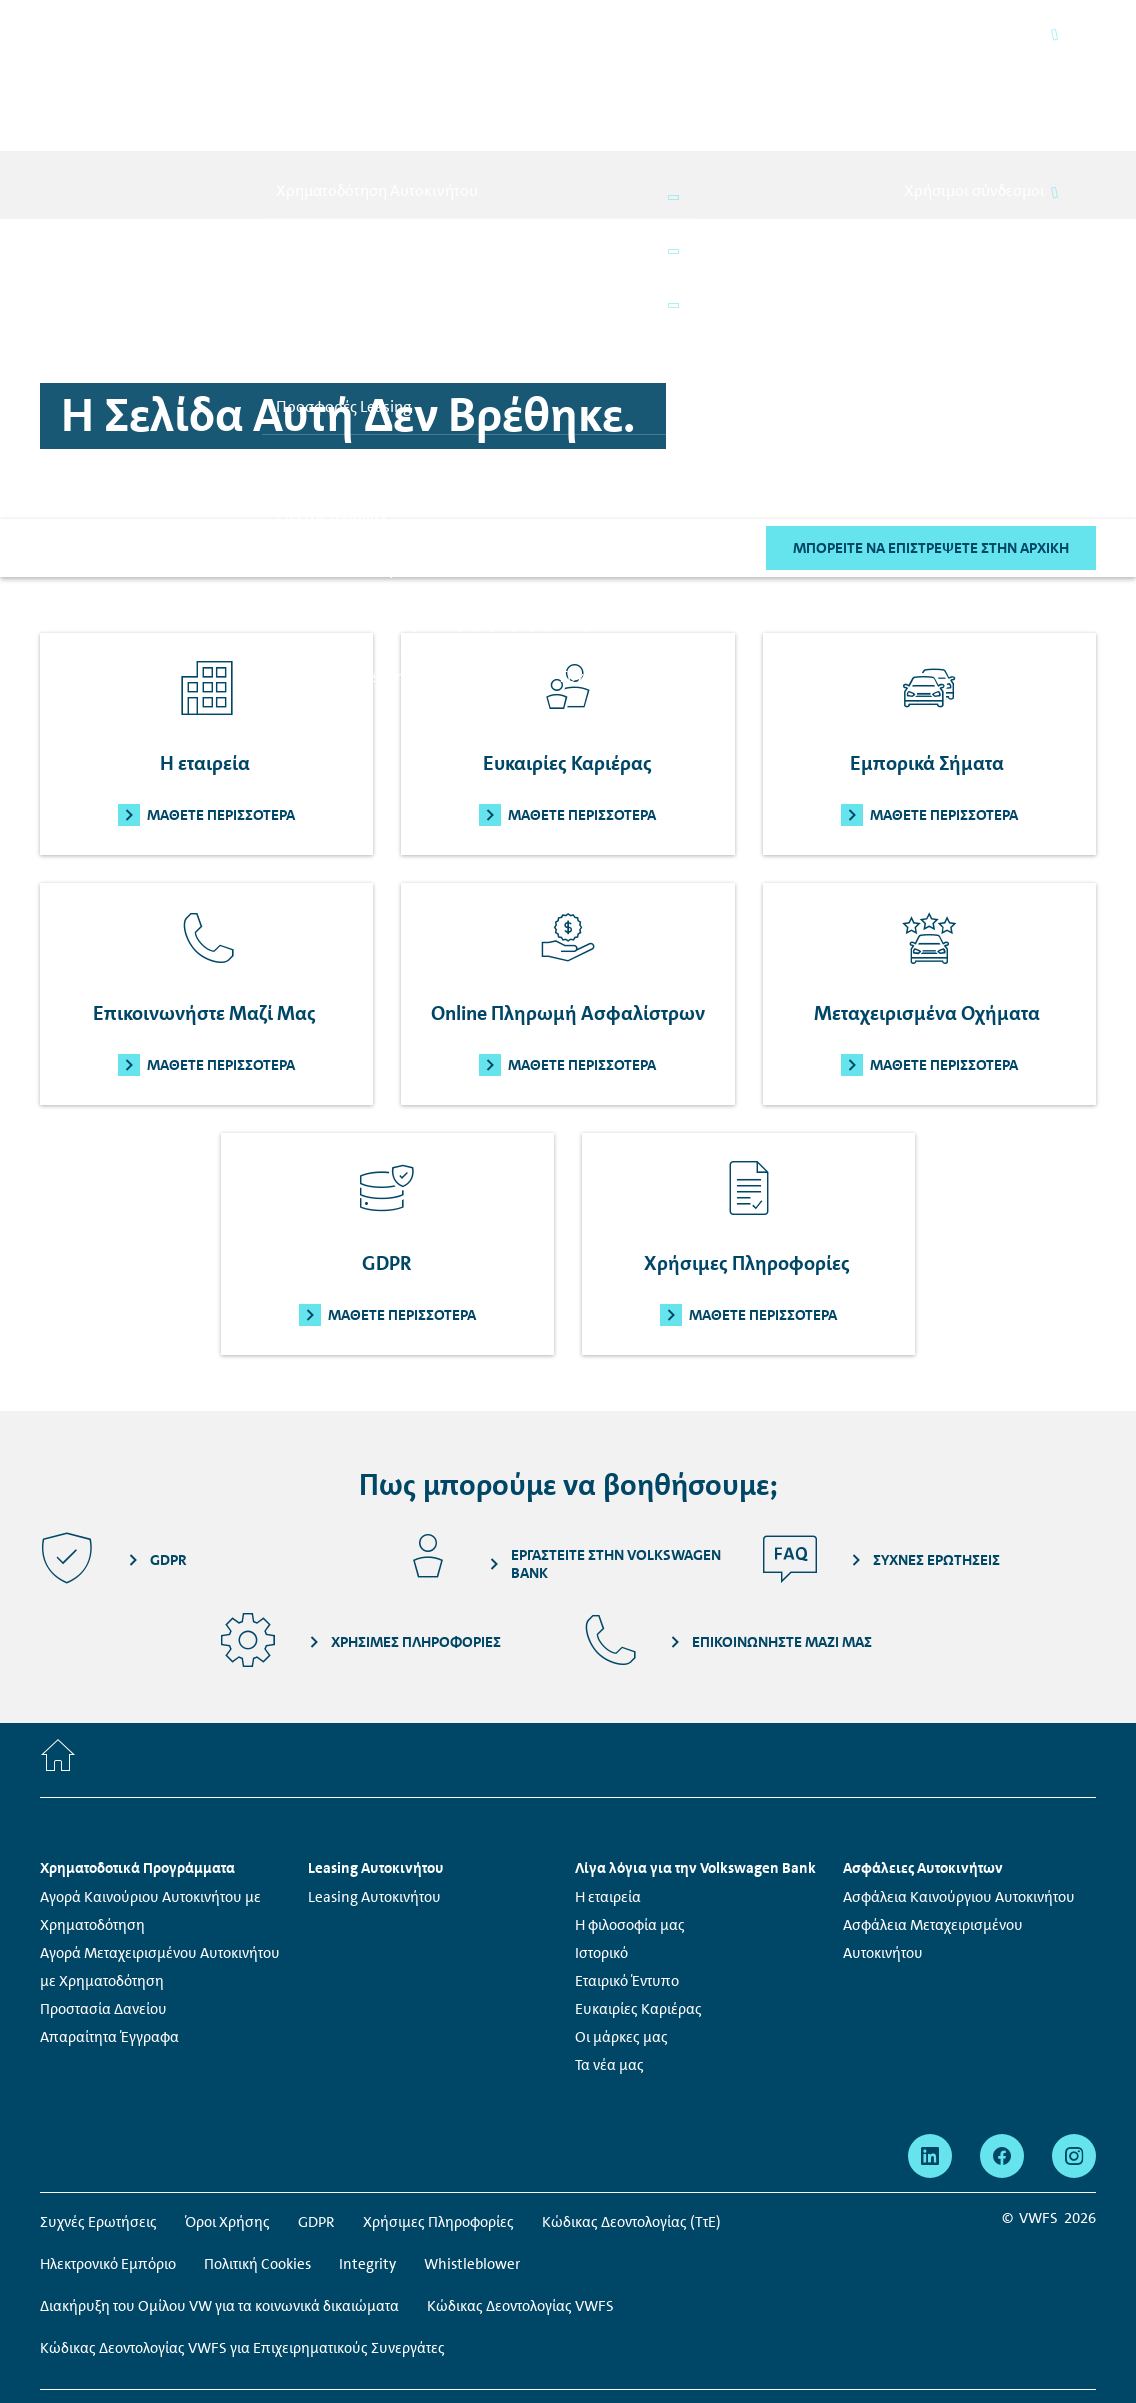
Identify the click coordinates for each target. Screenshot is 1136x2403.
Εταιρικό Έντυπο (627, 1870)
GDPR (316, 2111)
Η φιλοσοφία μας (630, 1814)
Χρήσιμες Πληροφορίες (438, 2111)
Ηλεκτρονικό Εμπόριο (108, 2153)
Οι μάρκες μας (621, 1926)
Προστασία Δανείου (103, 1898)
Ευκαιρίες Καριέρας (638, 1898)
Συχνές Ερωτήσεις (98, 2111)
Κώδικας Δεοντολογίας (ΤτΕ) (631, 2111)
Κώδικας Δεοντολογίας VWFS (520, 2195)
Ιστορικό (601, 1842)
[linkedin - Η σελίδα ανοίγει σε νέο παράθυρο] (930, 2045)
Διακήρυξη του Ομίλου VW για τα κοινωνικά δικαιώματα (219, 2195)
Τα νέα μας (609, 1954)
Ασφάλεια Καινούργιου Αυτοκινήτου (959, 1786)
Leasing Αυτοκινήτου (374, 1786)
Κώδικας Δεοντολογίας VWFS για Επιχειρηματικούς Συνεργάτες (242, 2237)
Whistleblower (472, 2153)
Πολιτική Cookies (257, 2153)
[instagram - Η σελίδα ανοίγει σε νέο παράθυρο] (1074, 2045)
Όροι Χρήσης (227, 2111)
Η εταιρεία (608, 1786)
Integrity (367, 2153)
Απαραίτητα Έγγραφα (109, 1926)
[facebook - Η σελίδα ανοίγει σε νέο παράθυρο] (1002, 2045)
